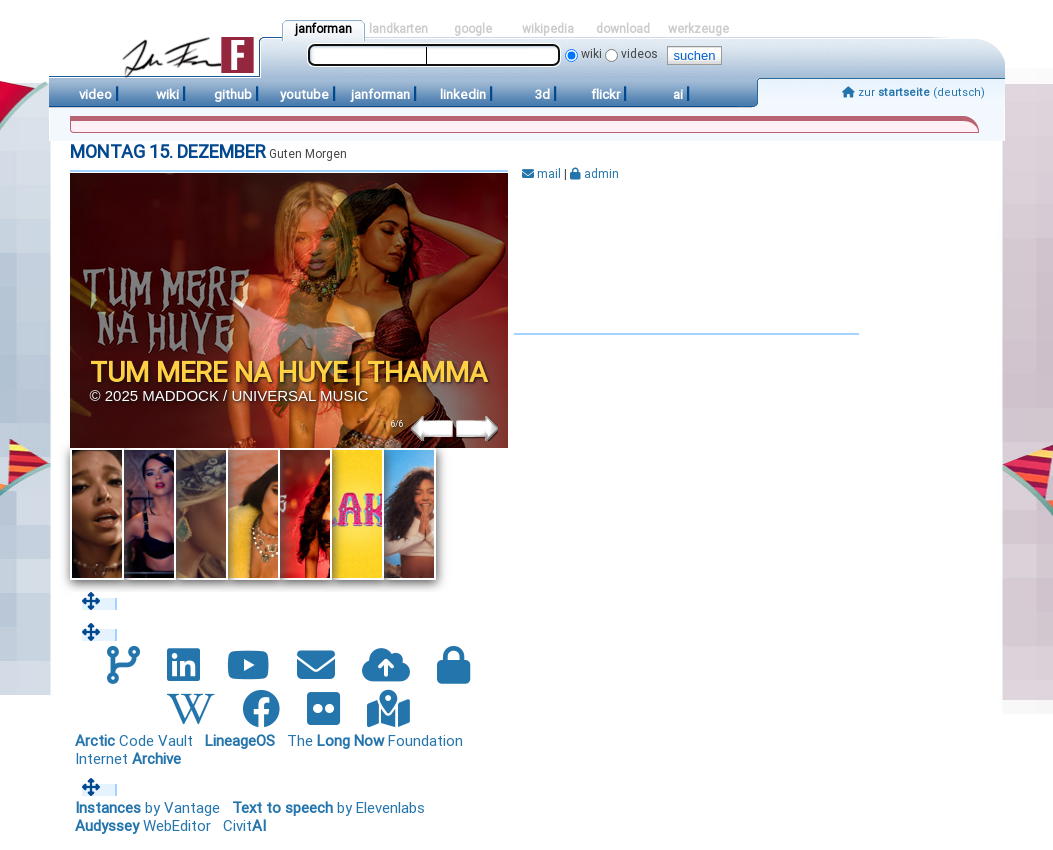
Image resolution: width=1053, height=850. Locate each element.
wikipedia (548, 29)
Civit (244, 826)
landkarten (398, 29)
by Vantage (147, 808)
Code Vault (134, 741)
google (473, 29)
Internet (128, 759)
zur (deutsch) (913, 92)
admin (594, 174)
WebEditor (143, 826)
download (623, 29)
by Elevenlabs (328, 808)
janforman (323, 29)
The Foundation (375, 741)
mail (541, 174)
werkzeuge (698, 29)
